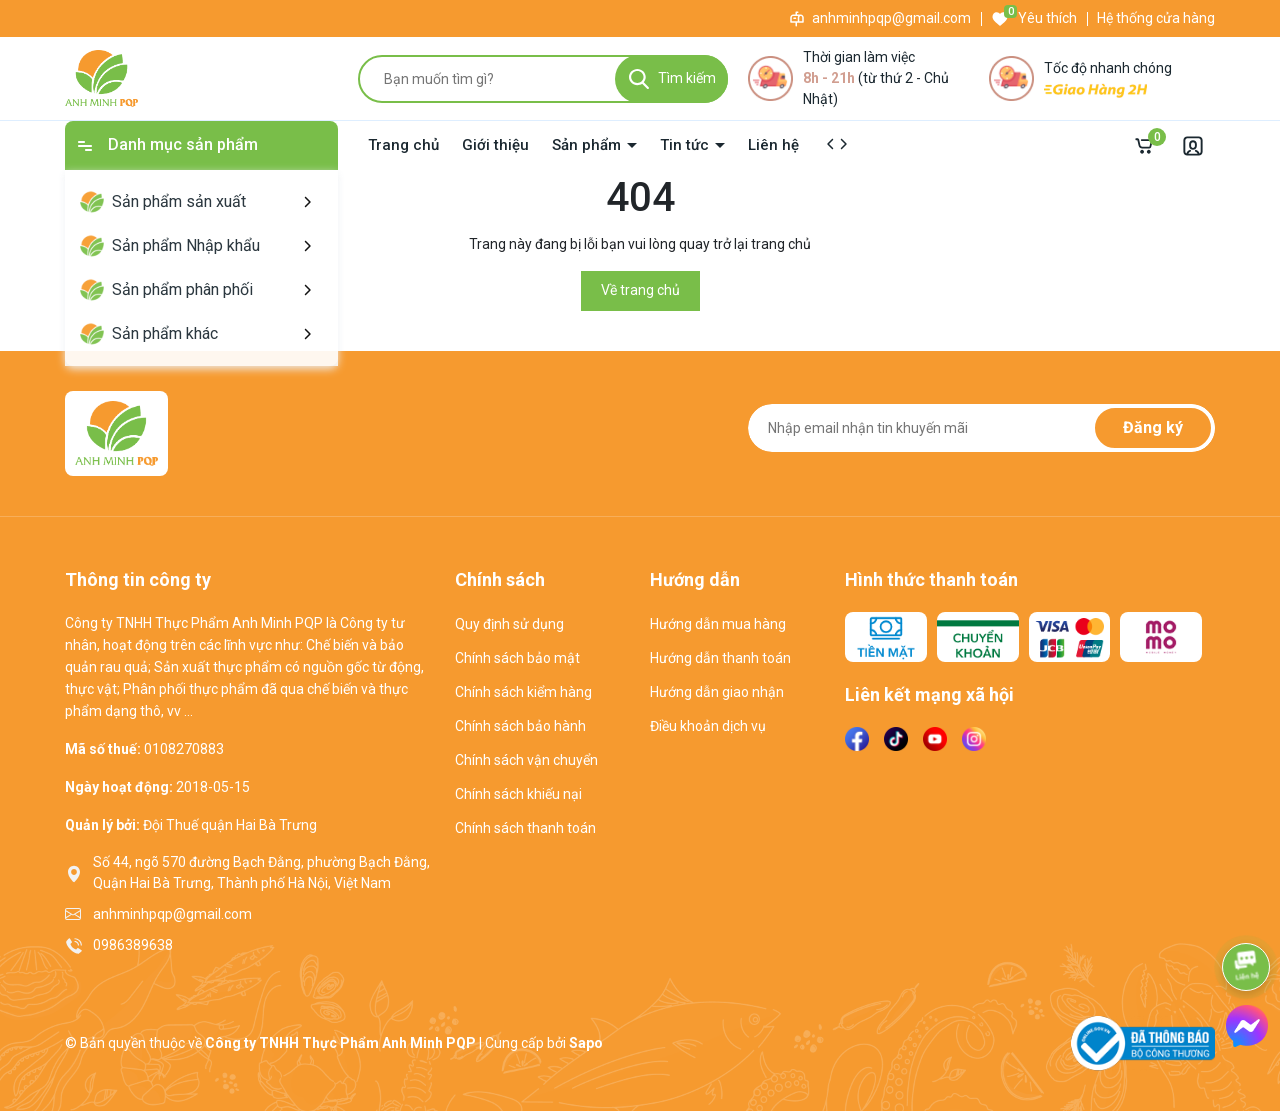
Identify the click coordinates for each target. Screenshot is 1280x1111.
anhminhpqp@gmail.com (891, 18)
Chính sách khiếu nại (518, 794)
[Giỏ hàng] (1149, 145)
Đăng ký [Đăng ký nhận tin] (1153, 427)
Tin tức (686, 145)
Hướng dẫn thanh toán (720, 658)
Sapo (586, 1043)
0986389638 (133, 945)
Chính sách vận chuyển (526, 760)
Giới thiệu (495, 145)
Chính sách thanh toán (525, 828)
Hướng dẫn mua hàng (718, 624)
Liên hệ (773, 145)
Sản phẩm (588, 145)
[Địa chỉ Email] (982, 428)
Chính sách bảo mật (517, 658)
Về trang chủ (640, 290)
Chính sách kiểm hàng (523, 692)
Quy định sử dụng (509, 624)
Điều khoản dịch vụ (708, 726)
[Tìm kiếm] (671, 79)
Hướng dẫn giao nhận (717, 692)
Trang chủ (403, 145)
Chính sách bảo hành (520, 726)
